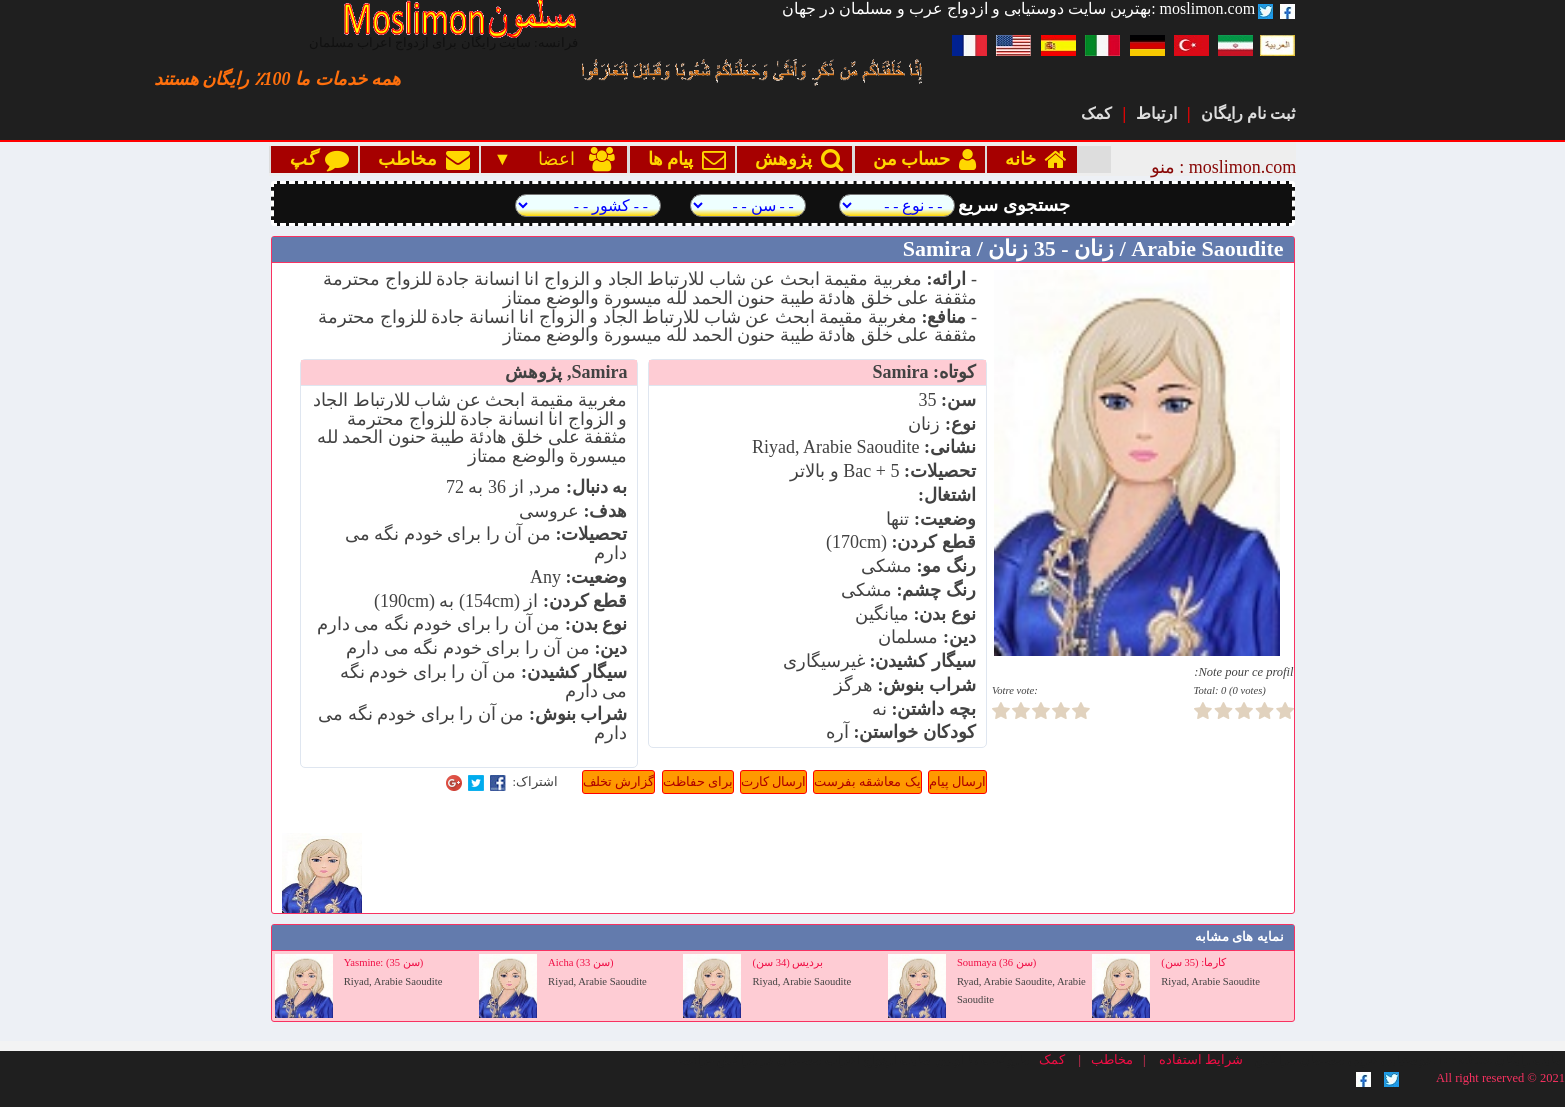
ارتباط (1156, 113)
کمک (1096, 113)
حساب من (920, 159)
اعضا (565, 159)
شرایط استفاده (1201, 1060)
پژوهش (794, 159)
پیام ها (683, 159)
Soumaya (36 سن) (996, 962)
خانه (1031, 159)
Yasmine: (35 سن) (384, 962)
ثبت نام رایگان (1248, 113)
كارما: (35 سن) (1193, 962)
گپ (314, 159)
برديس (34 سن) (788, 962)
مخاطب (419, 159)
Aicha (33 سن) (580, 962)
